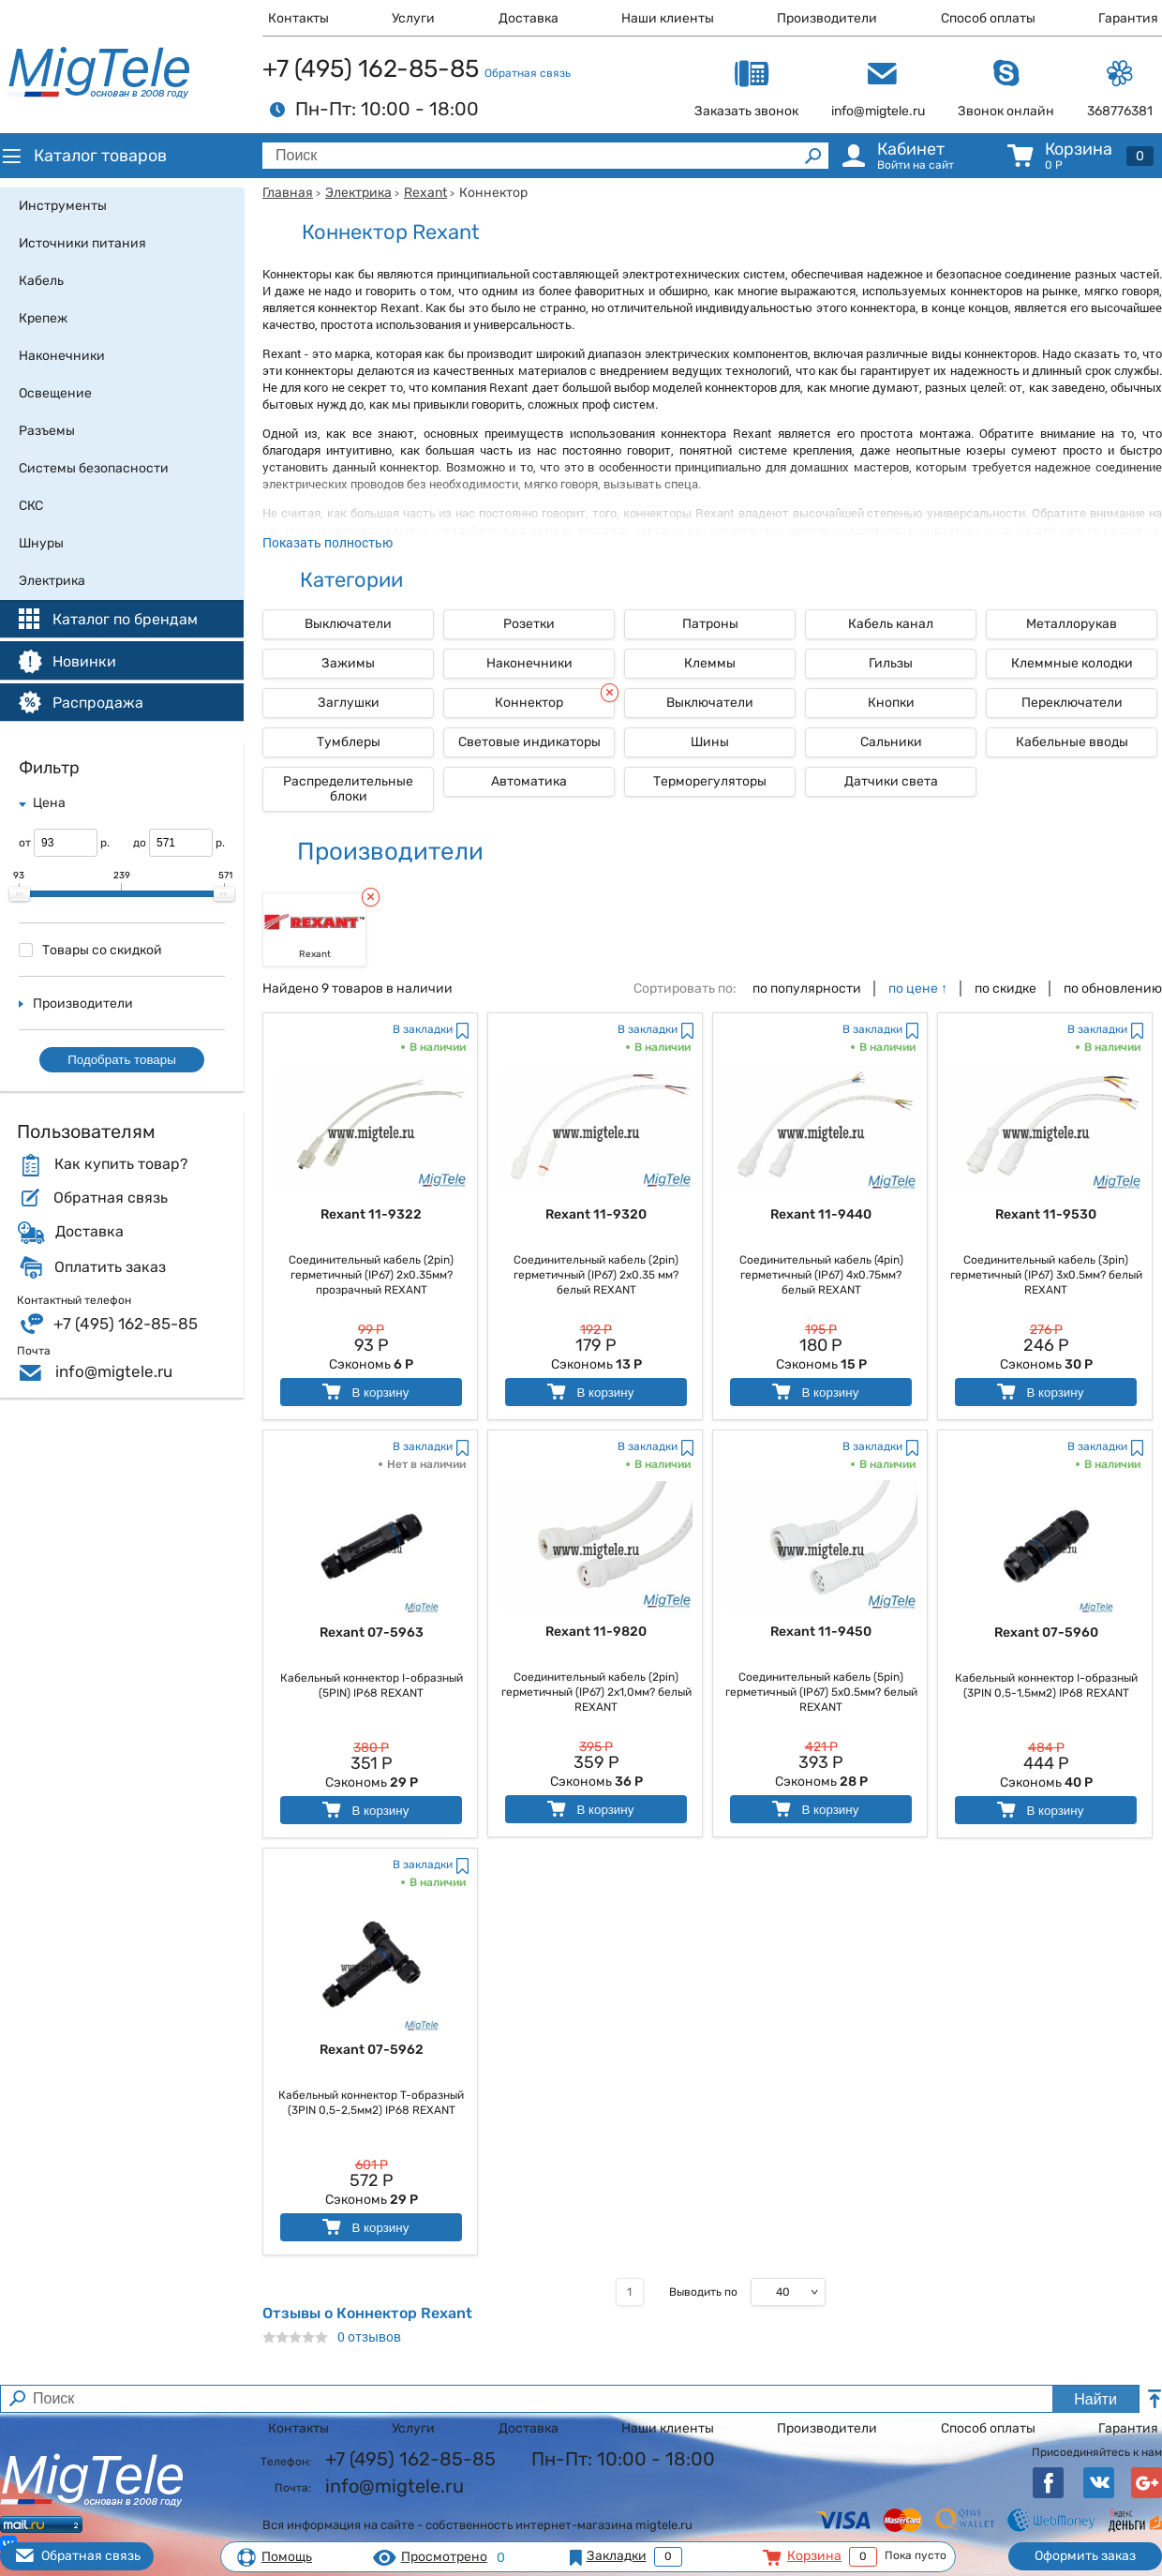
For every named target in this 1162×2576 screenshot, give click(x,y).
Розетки (529, 624)
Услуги (413, 18)
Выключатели (348, 624)
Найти (1095, 2399)
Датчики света (891, 781)
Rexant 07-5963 (372, 1632)
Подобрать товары (121, 1060)
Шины (710, 742)
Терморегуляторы (710, 781)
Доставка (529, 18)
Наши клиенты (667, 18)
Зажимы (348, 663)
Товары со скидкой (90, 950)
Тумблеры (348, 742)
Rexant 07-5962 (372, 2050)
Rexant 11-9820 (596, 1632)
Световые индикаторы (529, 742)
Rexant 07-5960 (1046, 1632)
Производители (827, 18)
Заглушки (349, 703)
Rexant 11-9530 (1045, 1214)
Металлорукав (1071, 624)
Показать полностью (327, 542)
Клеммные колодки (1072, 663)
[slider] (19, 894)
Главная (287, 193)
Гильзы (891, 663)
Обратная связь (527, 73)
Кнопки (891, 703)
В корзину (364, 1391)
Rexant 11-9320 (596, 1214)
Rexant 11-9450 (821, 1632)
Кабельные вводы (1072, 742)
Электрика (358, 193)
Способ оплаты (988, 18)
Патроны (710, 624)
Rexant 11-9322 (371, 1214)
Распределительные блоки (348, 788)
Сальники (891, 742)
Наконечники (529, 663)
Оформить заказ (1085, 2556)
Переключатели (1072, 703)
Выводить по (703, 2292)
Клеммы (710, 663)
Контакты (298, 18)
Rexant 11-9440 (821, 1214)
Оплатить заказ (110, 1267)
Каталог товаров (83, 155)
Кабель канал (890, 624)
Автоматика (529, 781)
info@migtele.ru (113, 1371)
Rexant (425, 193)
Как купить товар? (120, 1164)
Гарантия (1128, 18)
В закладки (423, 1029)
